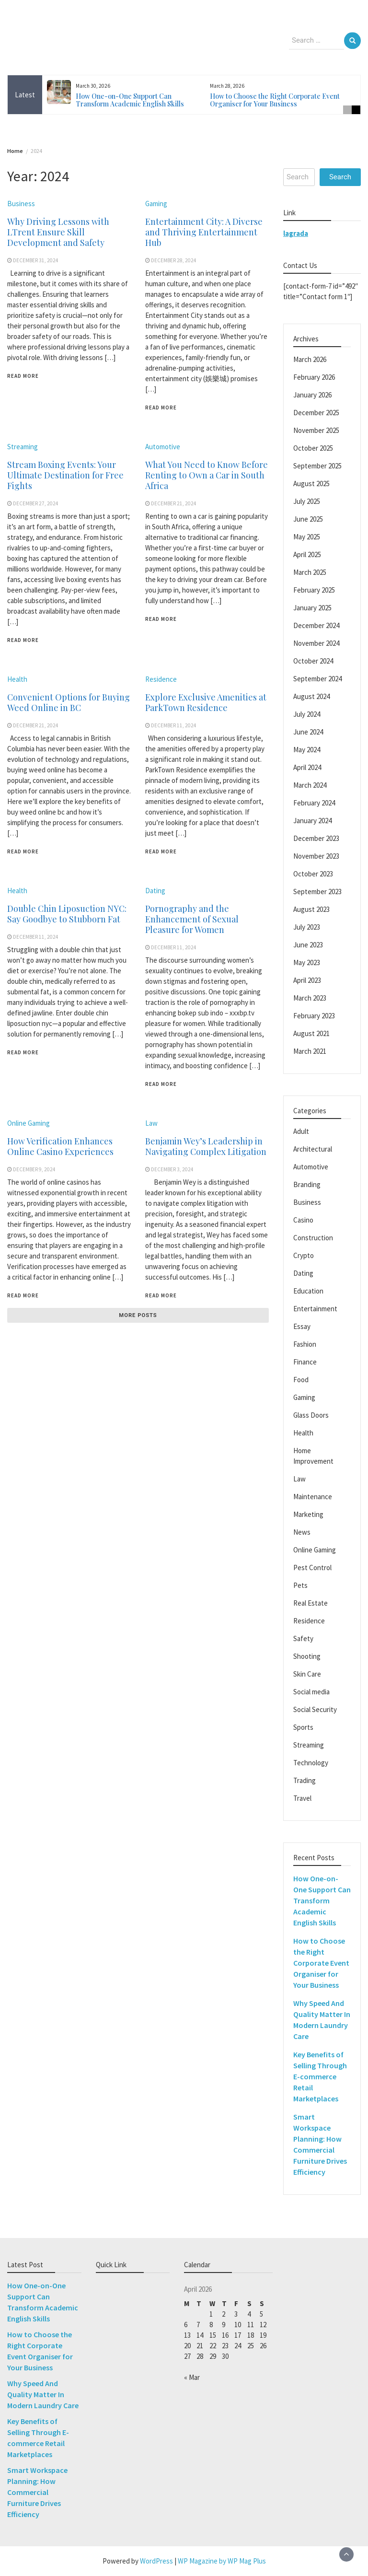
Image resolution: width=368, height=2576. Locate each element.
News (301, 1532)
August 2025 (311, 483)
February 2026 (314, 377)
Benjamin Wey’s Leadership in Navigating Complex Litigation (205, 1146)
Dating (155, 890)
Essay (301, 1326)
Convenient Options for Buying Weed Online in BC (68, 702)
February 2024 (314, 802)
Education (308, 1290)
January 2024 (312, 820)
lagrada (295, 233)
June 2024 (308, 731)
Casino (303, 1219)
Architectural (312, 1149)
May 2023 (306, 962)
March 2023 (309, 997)
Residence (161, 679)
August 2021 (311, 1033)
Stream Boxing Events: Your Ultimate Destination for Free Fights (65, 475)
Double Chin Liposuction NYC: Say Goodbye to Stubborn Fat (66, 914)
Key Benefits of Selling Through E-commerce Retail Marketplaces (320, 2076)
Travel (302, 1798)
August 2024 (311, 696)
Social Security (315, 1709)
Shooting (307, 1656)
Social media (311, 1691)
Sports (303, 1727)
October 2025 (313, 448)
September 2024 (317, 678)
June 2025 (308, 519)
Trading (304, 1780)
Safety (303, 1638)
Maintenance (312, 1496)
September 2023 (317, 891)
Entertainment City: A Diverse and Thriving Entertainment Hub (204, 232)
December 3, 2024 (172, 1169)
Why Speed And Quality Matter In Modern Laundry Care (43, 2394)
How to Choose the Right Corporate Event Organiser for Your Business (275, 100)
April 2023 (307, 980)
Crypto (303, 1255)
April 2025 (307, 554)
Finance (305, 1361)
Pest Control (312, 1567)
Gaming (156, 203)
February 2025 (314, 589)
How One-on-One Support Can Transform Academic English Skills (130, 100)
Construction (313, 1237)
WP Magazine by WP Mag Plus (222, 2560)
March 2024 (309, 785)
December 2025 (316, 412)
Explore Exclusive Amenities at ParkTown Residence (205, 702)
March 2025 (309, 572)
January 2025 (312, 607)
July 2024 (306, 714)
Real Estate (310, 1603)
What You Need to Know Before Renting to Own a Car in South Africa (206, 475)
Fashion (304, 1344)
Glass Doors (311, 1415)
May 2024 (306, 749)
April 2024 (307, 767)
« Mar (192, 2377)
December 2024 (316, 625)
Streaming (22, 446)
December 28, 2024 (173, 260)
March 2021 (309, 1051)
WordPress (156, 2560)
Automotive (162, 446)
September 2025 (317, 465)
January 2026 (312, 394)
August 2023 (311, 909)
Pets (300, 1585)
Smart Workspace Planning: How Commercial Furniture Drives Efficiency (37, 2492)
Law (151, 1123)
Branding (307, 1184)
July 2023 (306, 927)
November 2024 (316, 643)
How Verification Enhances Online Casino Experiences (60, 1146)
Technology (310, 1762)
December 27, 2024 (35, 503)
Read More (23, 376)
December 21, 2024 (173, 503)
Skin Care (307, 1673)
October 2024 (313, 660)
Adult (301, 1131)
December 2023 (316, 838)
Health (17, 679)
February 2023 (314, 1015)
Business (21, 203)
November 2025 (316, 430)
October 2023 (313, 873)
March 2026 (309, 359)
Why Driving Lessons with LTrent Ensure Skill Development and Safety (58, 232)
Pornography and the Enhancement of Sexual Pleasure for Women (192, 919)
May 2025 (306, 536)
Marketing (308, 1514)
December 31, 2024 (35, 260)
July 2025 (306, 501)
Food (301, 1379)
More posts (138, 1315)
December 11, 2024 (173, 725)
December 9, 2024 (34, 1169)
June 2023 (308, 944)
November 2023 (316, 856)
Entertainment (315, 1308)
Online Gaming (28, 1123)
